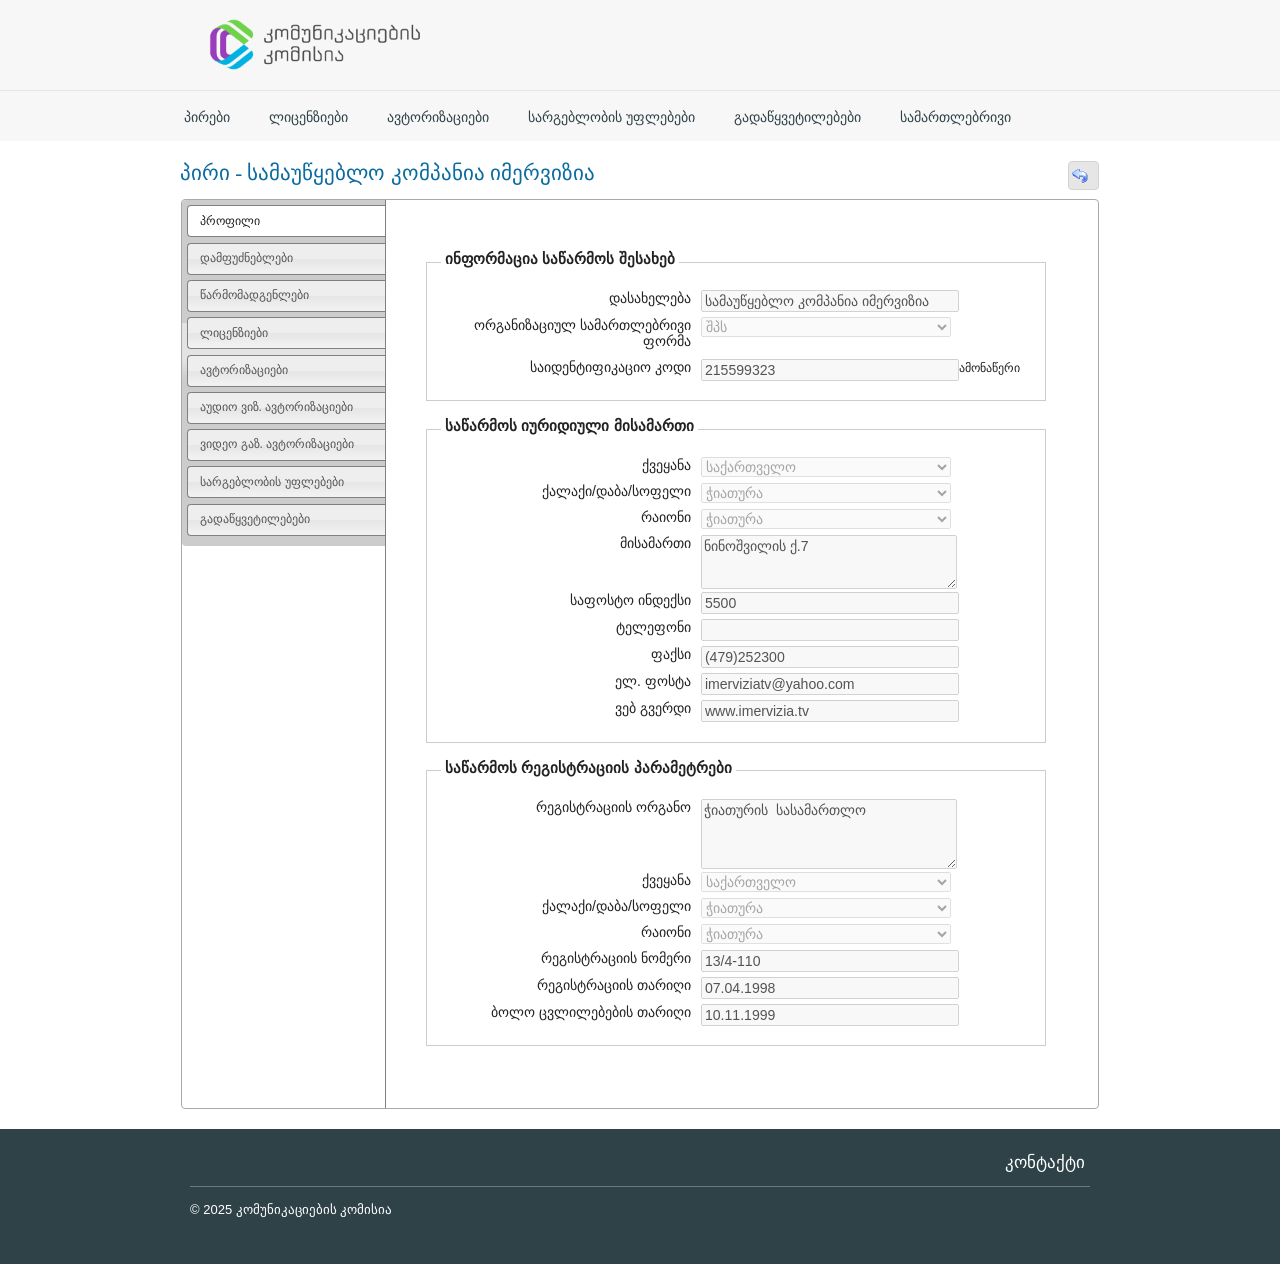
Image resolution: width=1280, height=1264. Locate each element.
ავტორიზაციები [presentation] (244, 370)
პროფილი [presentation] (230, 221)
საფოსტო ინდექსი (630, 600)
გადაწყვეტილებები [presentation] (255, 519)
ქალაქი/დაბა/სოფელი (616, 491)
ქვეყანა (666, 465)
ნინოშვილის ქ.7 (829, 562)
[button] (1083, 175)
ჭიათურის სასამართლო (829, 834)
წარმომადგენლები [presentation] (254, 295)
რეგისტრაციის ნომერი (616, 958)
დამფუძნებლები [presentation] (246, 258)
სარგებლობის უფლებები (611, 117)
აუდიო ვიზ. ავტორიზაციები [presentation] (276, 407)
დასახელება (646, 298)
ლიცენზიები (308, 117)
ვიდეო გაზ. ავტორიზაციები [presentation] (277, 444)
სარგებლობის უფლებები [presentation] (271, 482)
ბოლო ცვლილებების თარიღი (588, 1012)
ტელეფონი (653, 627)
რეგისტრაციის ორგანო (613, 807)
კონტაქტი (1045, 1162)
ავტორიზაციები (438, 117)
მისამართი (655, 543)
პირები (207, 117)
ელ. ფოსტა (650, 681)
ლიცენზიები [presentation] (234, 333)
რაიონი (666, 517)
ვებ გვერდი (650, 708)
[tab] (286, 221)
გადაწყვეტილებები (797, 117)
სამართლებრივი (955, 117)
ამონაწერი (989, 368)
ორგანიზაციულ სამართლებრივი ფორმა (582, 333)
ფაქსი (671, 654)
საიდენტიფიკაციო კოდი (608, 367)
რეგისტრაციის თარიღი (606, 985)
